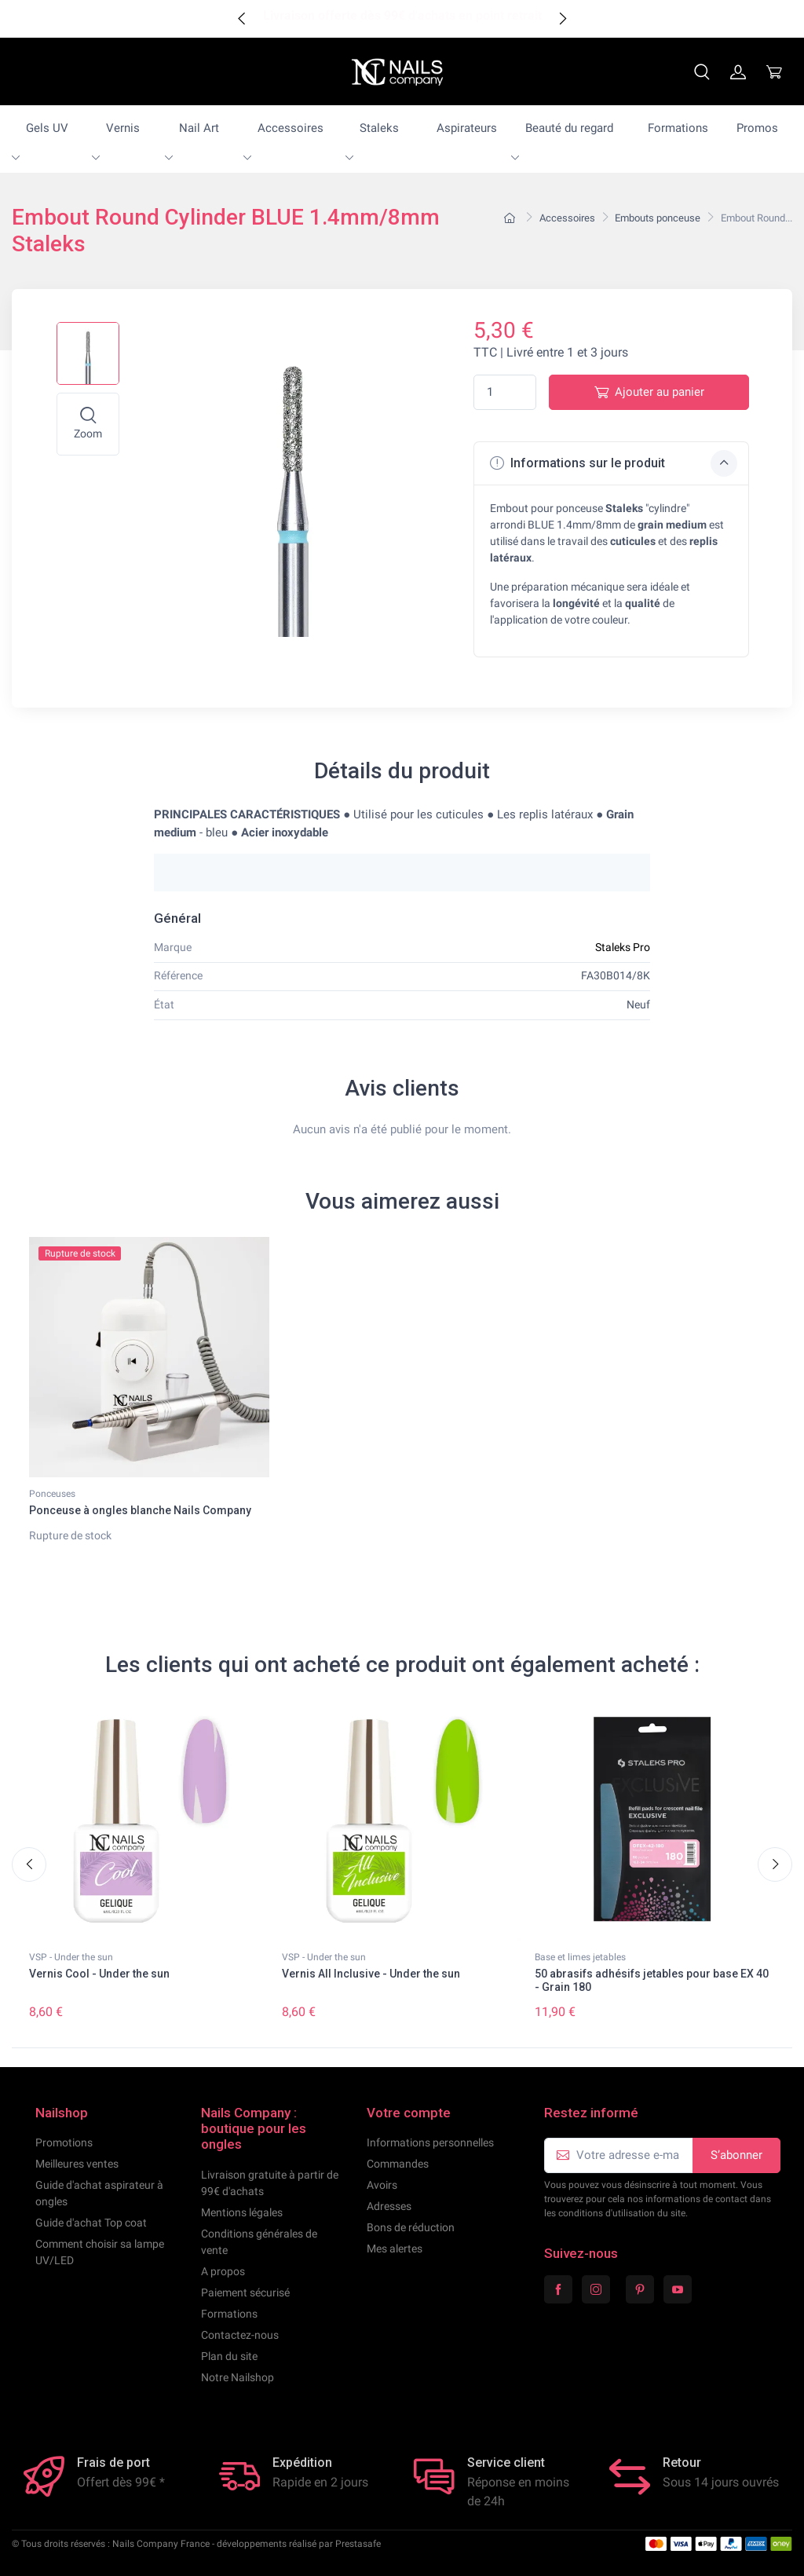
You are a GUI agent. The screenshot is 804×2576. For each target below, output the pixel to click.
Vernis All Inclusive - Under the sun (371, 1973)
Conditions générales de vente (259, 2241)
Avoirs (382, 2185)
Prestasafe (358, 2543)
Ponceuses (52, 1493)
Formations (678, 128)
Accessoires (290, 128)
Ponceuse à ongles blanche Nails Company (140, 1510)
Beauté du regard (569, 128)
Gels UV (47, 128)
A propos (223, 2271)
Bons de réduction (411, 2227)
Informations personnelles (430, 2142)
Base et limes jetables (580, 1957)
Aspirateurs (467, 128)
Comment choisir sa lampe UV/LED (99, 2252)
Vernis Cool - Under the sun (99, 1973)
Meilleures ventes (77, 2163)
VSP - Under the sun (71, 1957)
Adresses (389, 2206)
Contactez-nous (240, 2335)
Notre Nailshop (237, 2377)
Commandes (398, 2163)
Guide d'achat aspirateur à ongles (99, 2193)
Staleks (379, 128)
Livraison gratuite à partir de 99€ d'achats (269, 2182)
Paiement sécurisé (245, 2292)
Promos (757, 128)
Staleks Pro (622, 947)
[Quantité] (504, 392)
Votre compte (409, 2112)
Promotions (64, 2142)
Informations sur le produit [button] (613, 463)
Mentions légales (242, 2212)
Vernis (123, 128)
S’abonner (736, 2155)
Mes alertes (394, 2248)
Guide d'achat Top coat (91, 2222)
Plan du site (229, 2356)
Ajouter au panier (649, 392)
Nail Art (199, 128)
